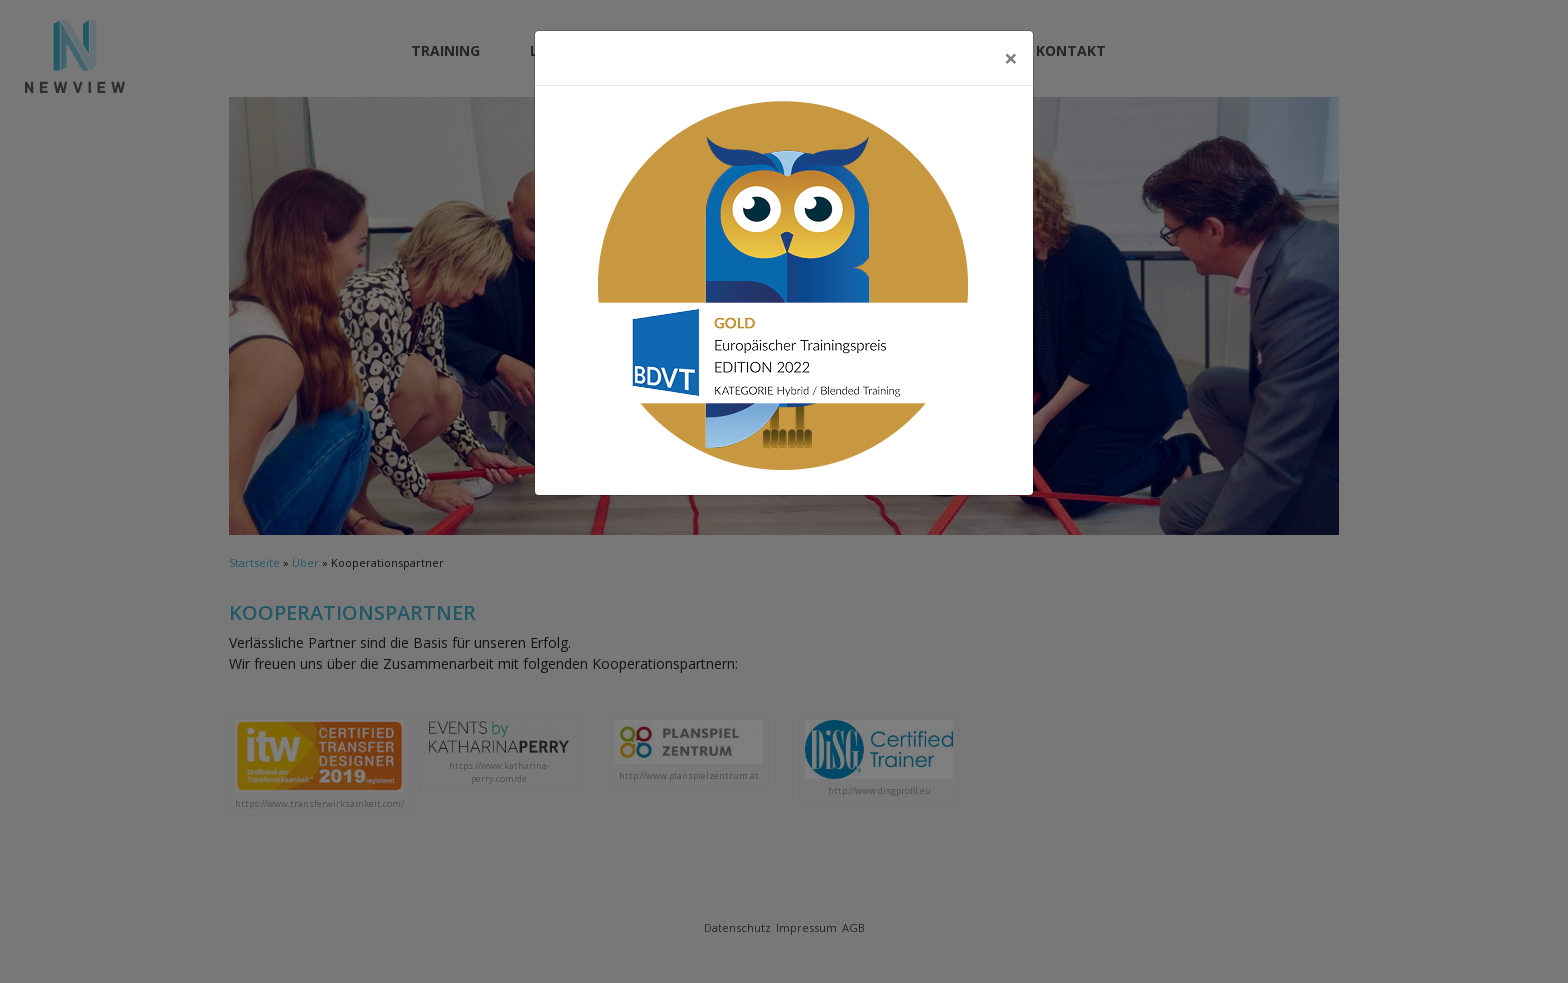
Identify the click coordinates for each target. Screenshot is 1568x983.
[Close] (1011, 58)
